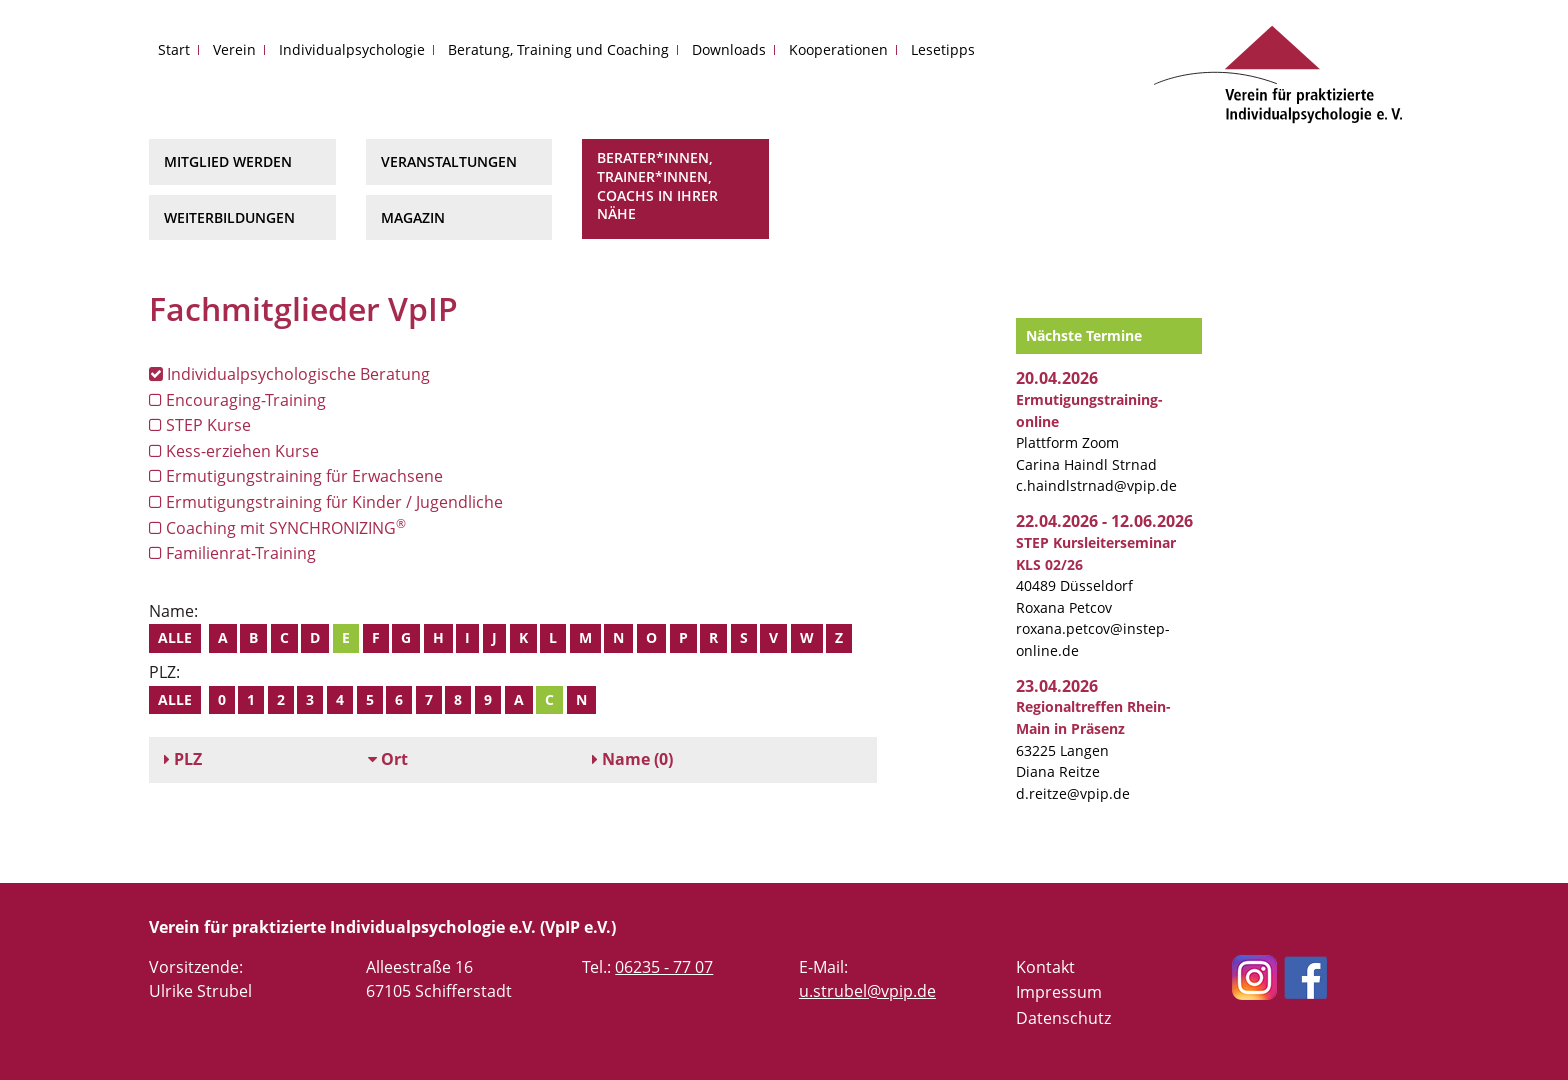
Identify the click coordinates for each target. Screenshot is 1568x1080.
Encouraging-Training (237, 400)
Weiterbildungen (229, 217)
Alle (175, 637)
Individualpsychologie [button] (352, 49)
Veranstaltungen (449, 161)
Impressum (1059, 992)
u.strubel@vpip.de (867, 991)
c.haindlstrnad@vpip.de (1096, 485)
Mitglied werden (228, 161)
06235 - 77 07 (664, 967)
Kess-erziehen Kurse (234, 451)
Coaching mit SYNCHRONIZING (277, 527)
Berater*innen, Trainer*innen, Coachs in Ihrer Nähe (657, 185)
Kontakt (1045, 967)
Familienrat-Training (232, 553)
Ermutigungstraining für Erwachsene (296, 476)
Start (174, 49)
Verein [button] (234, 49)
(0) (632, 759)
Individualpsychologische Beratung (289, 374)
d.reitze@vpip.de (1073, 793)
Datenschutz (1063, 1018)
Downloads (729, 49)
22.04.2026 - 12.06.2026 (1104, 521)
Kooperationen (838, 49)
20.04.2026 (1057, 378)
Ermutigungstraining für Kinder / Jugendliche (326, 502)
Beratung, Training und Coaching (558, 49)
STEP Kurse (200, 425)
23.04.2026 (1057, 686)
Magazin (413, 217)
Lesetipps (943, 49)
